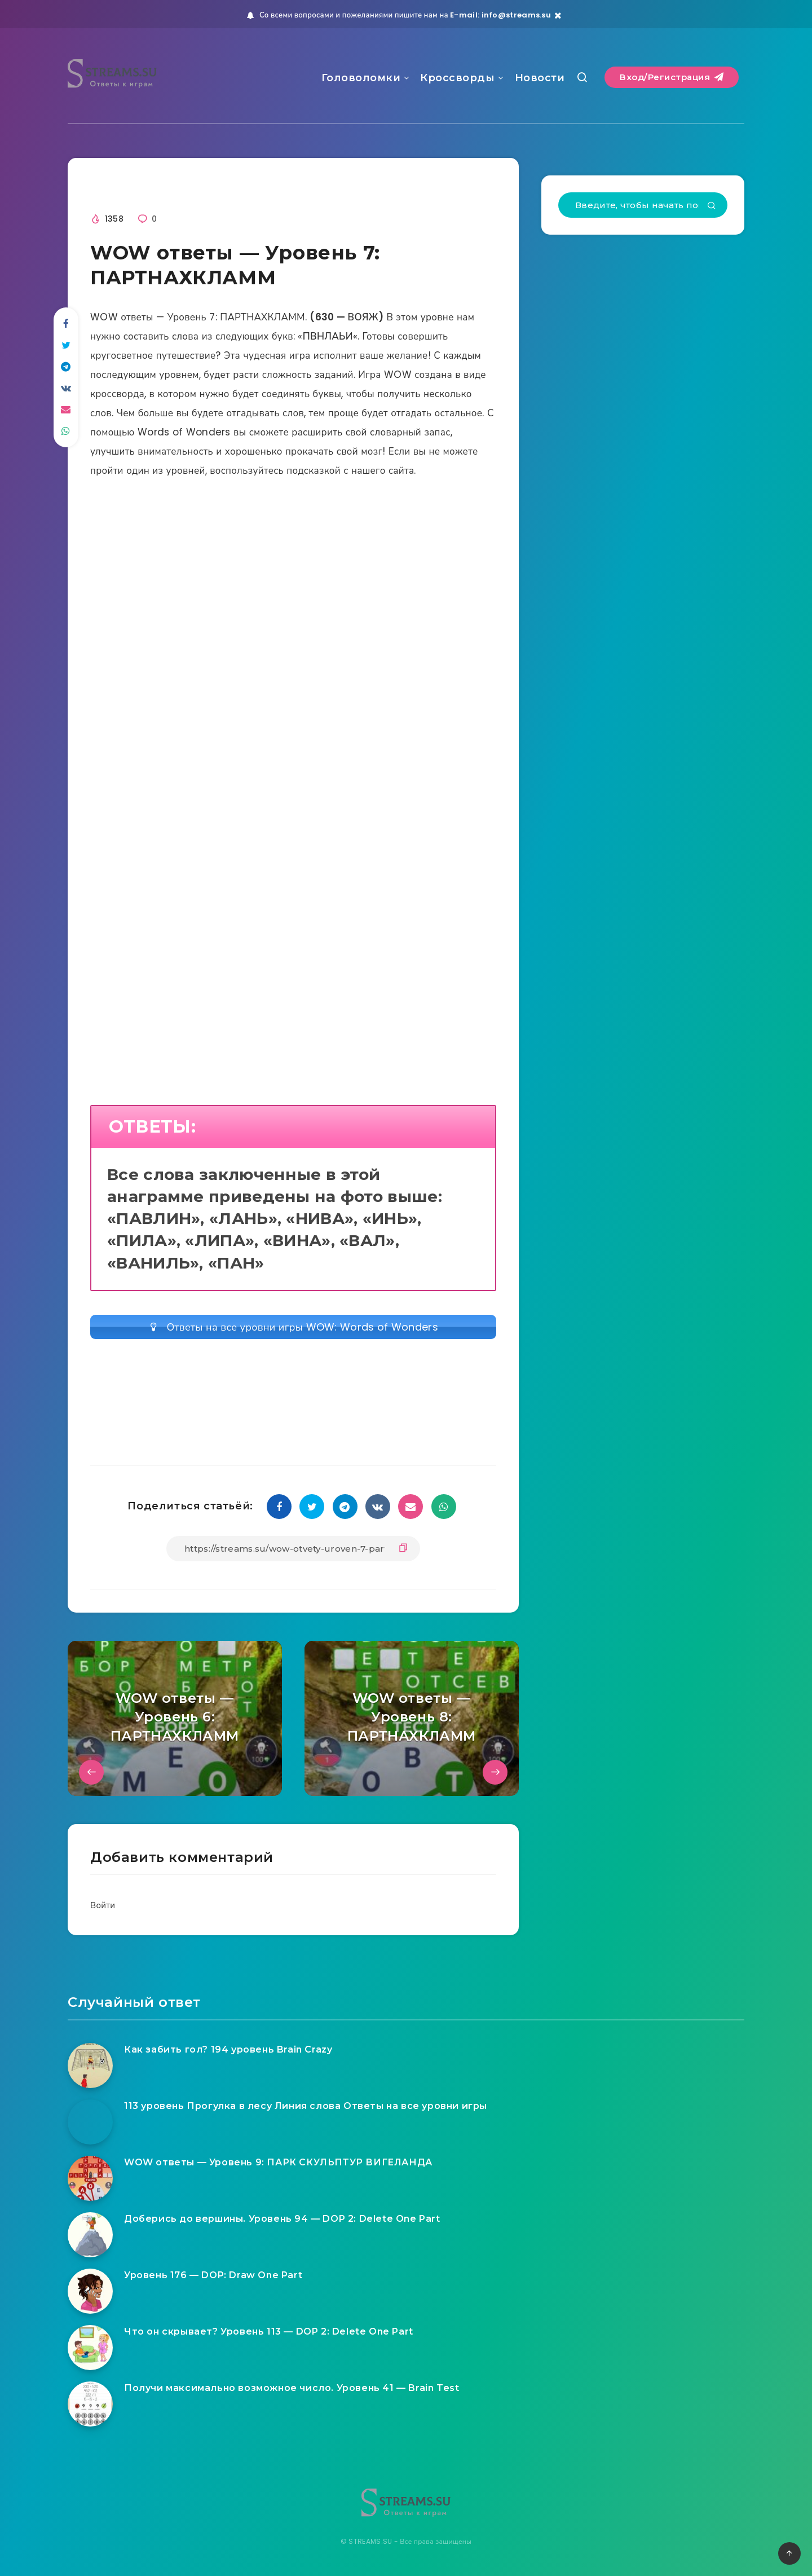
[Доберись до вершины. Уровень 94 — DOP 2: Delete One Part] (90, 2234)
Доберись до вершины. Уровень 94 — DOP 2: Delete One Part (282, 2218)
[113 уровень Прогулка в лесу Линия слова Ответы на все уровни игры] (90, 2122)
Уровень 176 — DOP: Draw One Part (213, 2275)
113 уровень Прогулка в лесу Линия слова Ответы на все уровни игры (305, 2106)
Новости (540, 78)
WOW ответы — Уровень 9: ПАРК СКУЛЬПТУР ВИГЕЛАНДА (278, 2162)
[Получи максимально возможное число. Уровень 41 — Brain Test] (90, 2404)
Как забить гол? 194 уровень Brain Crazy (228, 2049)
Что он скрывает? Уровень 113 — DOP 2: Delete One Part (268, 2331)
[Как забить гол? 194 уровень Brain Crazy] (90, 2065)
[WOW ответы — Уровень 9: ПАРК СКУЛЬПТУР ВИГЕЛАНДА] (90, 2178)
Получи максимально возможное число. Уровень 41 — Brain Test (291, 2388)
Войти (102, 1905)
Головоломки (361, 78)
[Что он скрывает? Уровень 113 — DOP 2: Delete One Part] (90, 2347)
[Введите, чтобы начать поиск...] (642, 205)
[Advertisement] (293, 617)
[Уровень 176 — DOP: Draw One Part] (90, 2291)
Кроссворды (457, 78)
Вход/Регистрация (671, 77)
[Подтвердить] (711, 206)
